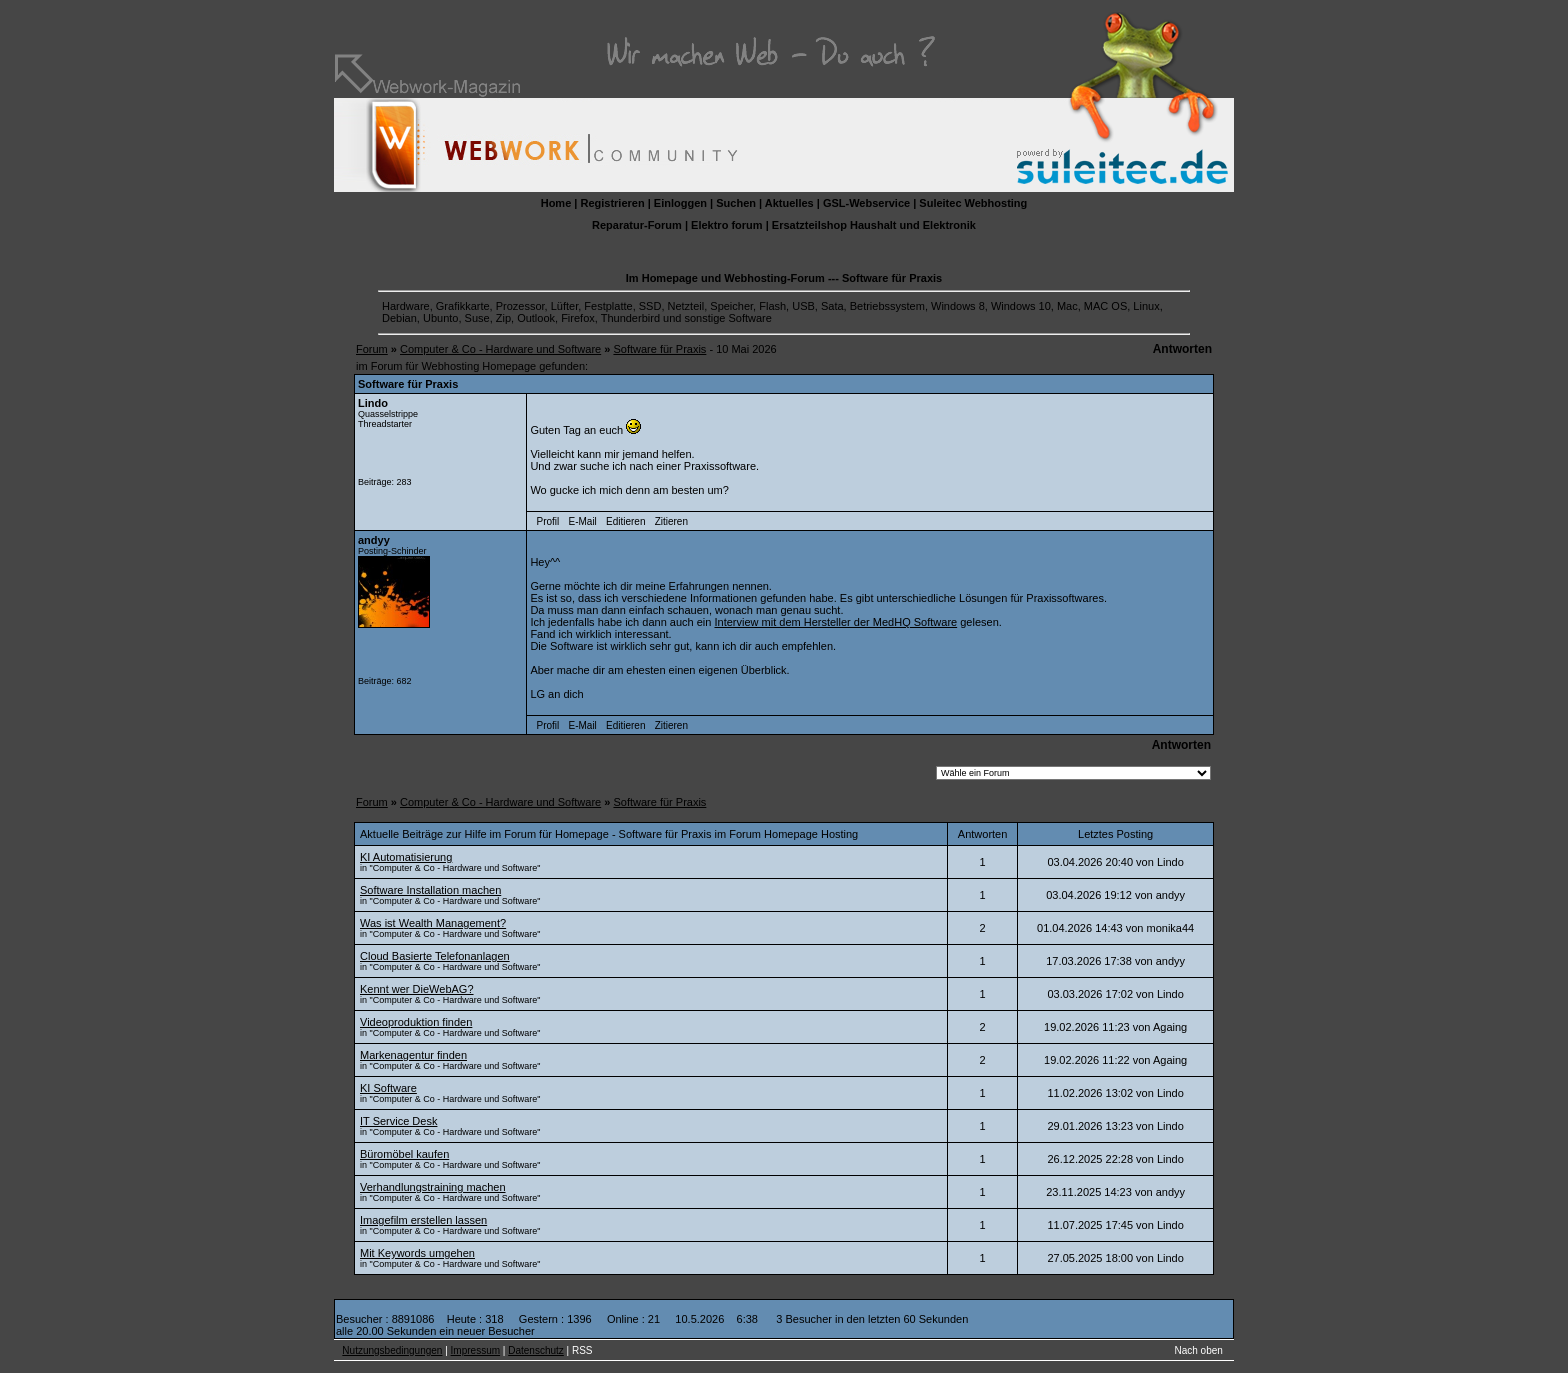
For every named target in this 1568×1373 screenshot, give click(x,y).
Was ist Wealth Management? (433, 923)
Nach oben (1199, 1350)
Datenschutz (536, 1350)
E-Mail (582, 521)
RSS (582, 1350)
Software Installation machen (430, 890)
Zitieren (671, 521)
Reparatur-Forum (637, 225)
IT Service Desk (398, 1121)
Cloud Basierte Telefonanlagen (435, 956)
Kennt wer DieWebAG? (417, 989)
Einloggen (680, 203)
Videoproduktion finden (416, 1022)
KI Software (388, 1088)
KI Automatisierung (406, 857)
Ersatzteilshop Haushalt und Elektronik (874, 225)
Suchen (736, 203)
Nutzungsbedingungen (392, 1350)
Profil (548, 521)
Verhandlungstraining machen (433, 1187)
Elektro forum (727, 225)
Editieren (625, 521)
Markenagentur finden (413, 1055)
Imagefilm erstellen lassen (423, 1220)
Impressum (475, 1350)
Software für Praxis (659, 349)
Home (556, 203)
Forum (372, 349)
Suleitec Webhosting (973, 203)
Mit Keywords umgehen (417, 1253)
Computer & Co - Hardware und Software (500, 349)
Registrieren (612, 203)
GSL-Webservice (866, 203)
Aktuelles (789, 203)
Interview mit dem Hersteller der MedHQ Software (835, 622)
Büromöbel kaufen (404, 1154)
